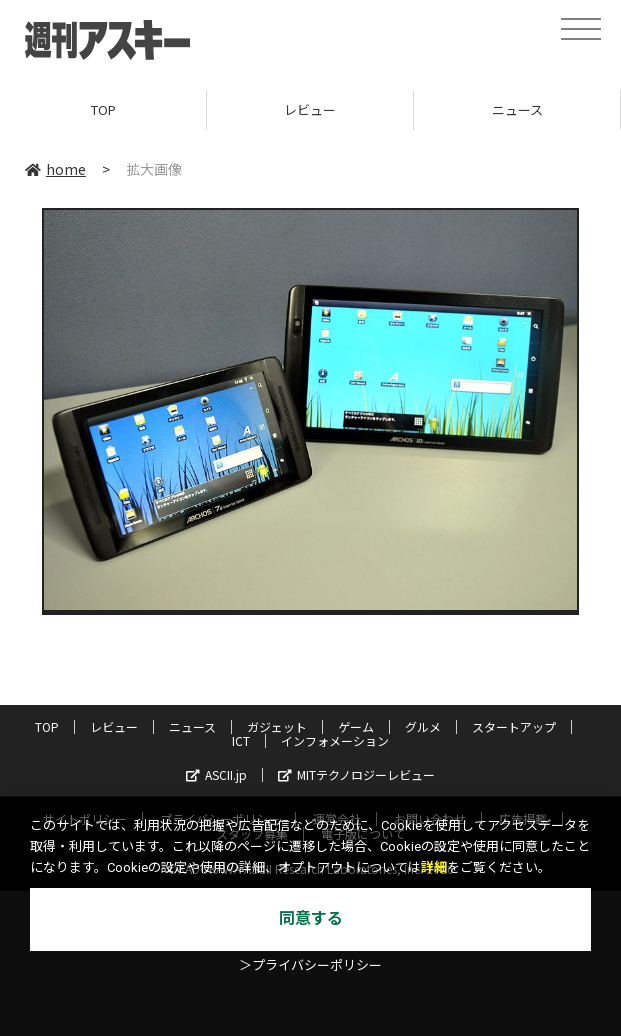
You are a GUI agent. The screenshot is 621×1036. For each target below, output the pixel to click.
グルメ (423, 726)
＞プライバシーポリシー (310, 965)
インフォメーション (335, 740)
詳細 (434, 867)
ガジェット (277, 726)
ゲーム (356, 726)
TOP (103, 109)
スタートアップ (514, 726)
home (55, 169)
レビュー (310, 109)
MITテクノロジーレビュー (356, 774)
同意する (311, 918)
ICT (241, 740)
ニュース (517, 109)
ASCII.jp (216, 774)
